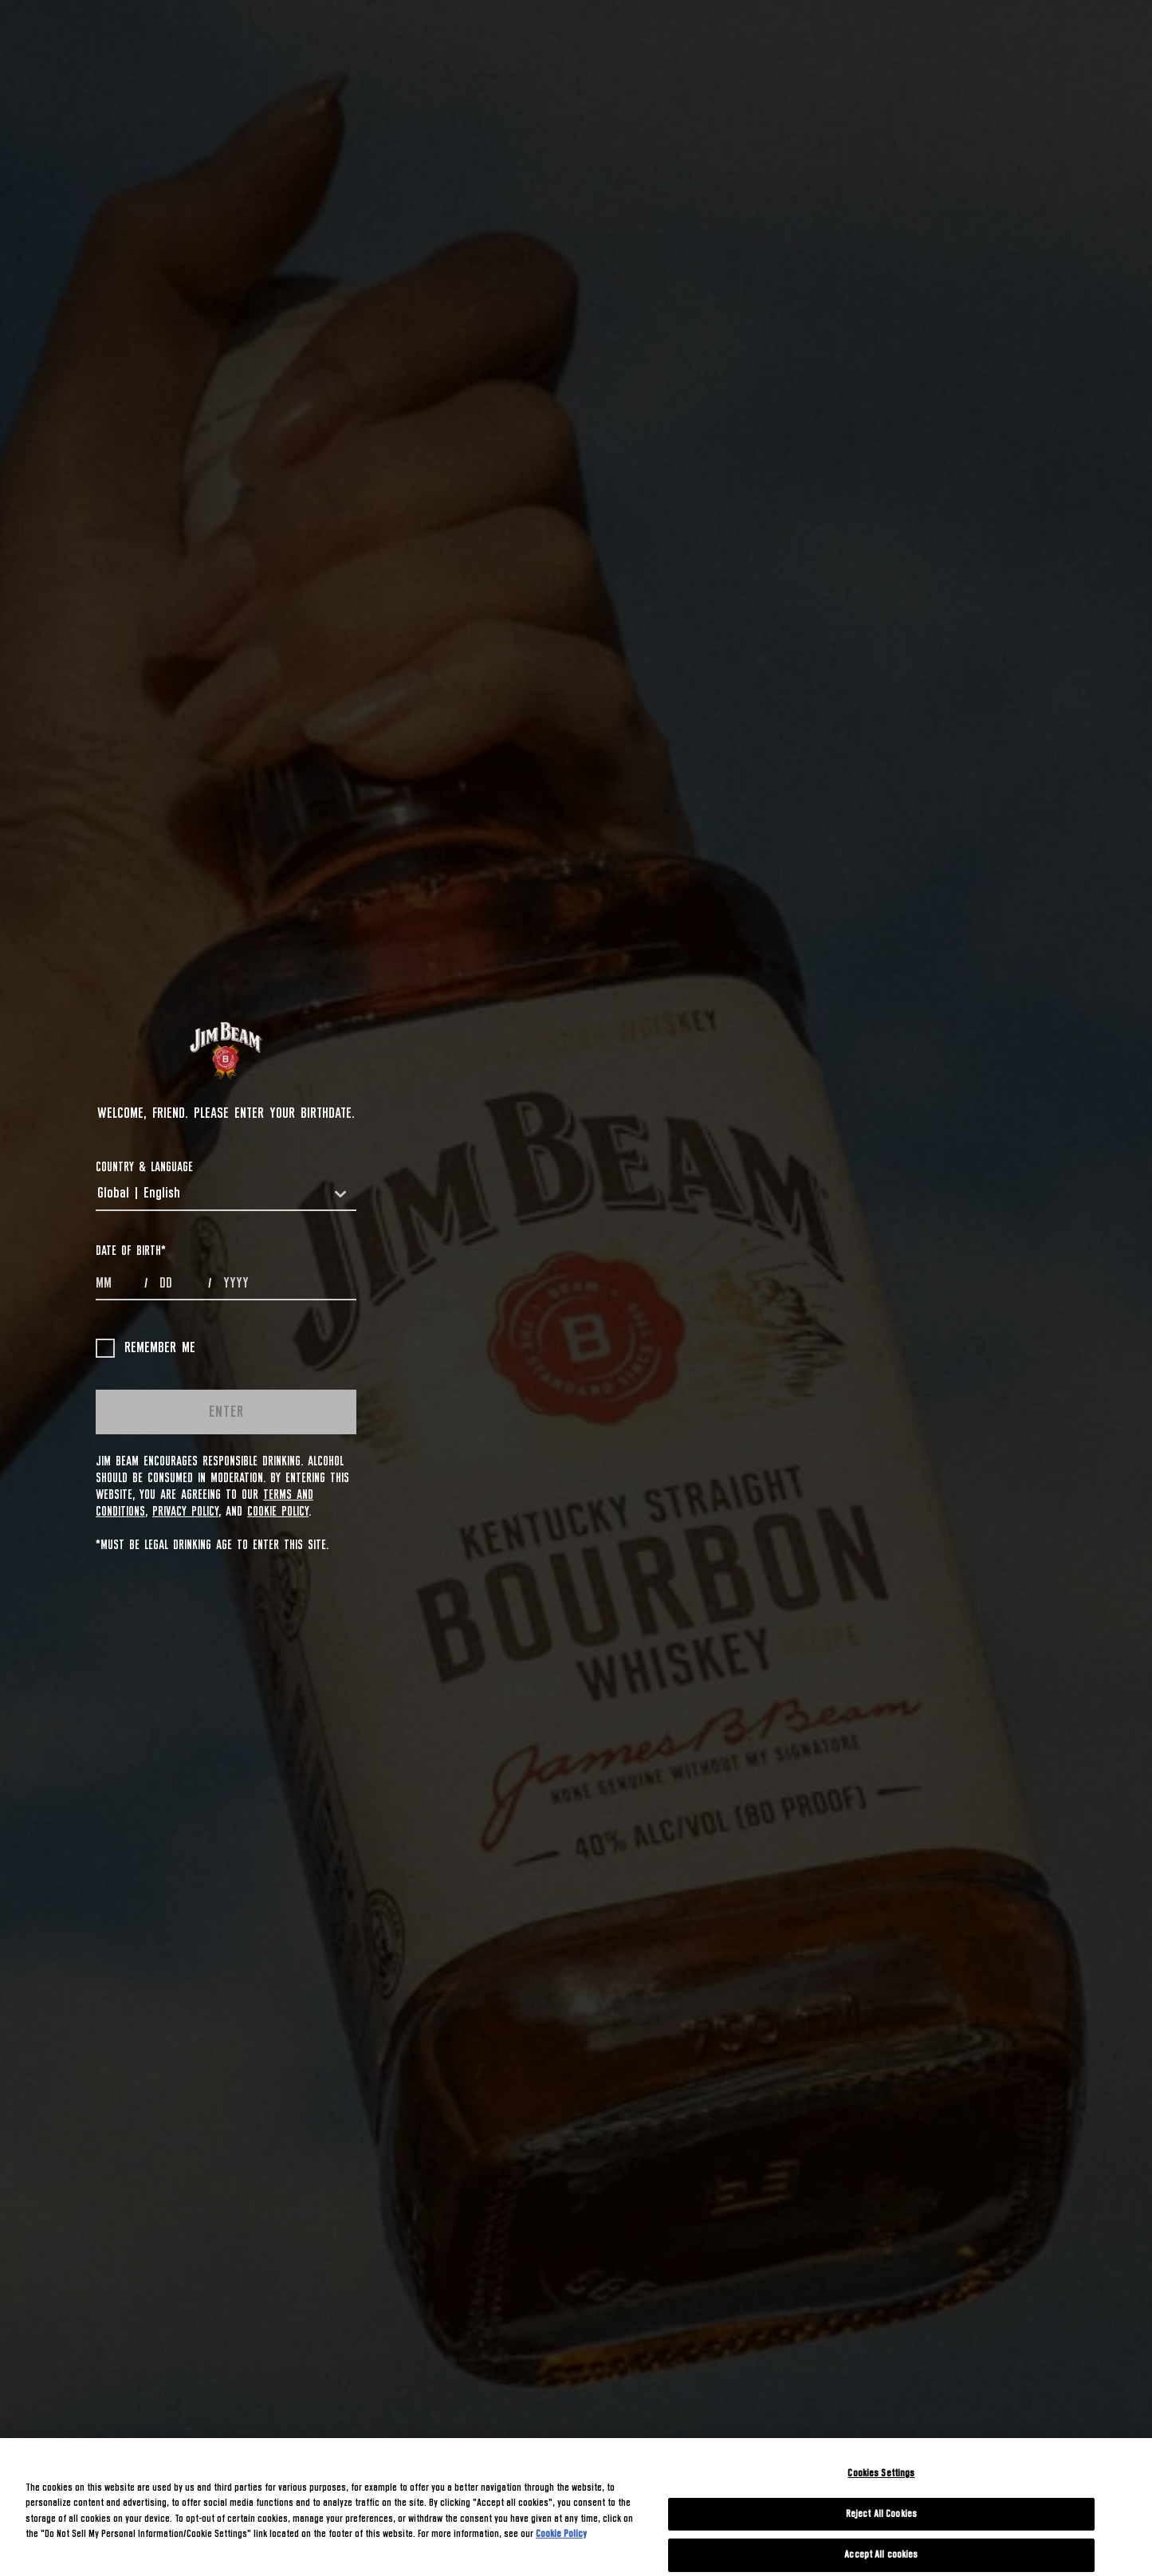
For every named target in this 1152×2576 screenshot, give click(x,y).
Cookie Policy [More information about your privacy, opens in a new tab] (561, 2534)
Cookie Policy (278, 1511)
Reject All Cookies (881, 2514)
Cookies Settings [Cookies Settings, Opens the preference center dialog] (880, 2473)
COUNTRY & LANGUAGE (144, 1167)
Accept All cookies (881, 2555)
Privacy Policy (185, 1511)
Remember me (145, 1348)
